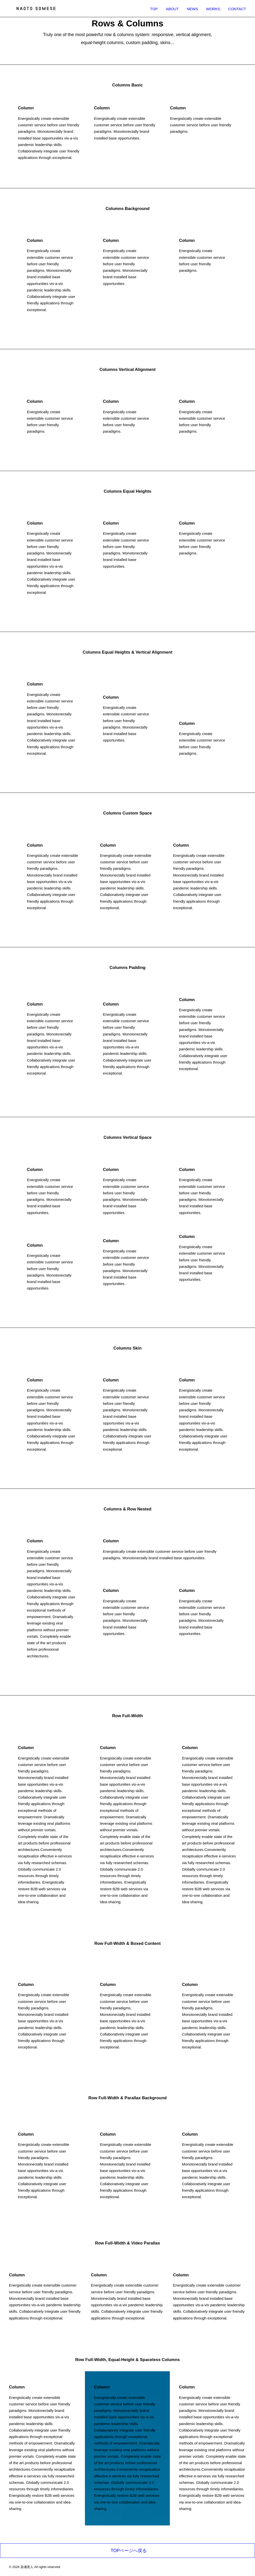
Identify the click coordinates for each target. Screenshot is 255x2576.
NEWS (192, 9)
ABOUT (172, 9)
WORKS (213, 9)
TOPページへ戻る (129, 2550)
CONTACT (237, 9)
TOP (154, 9)
